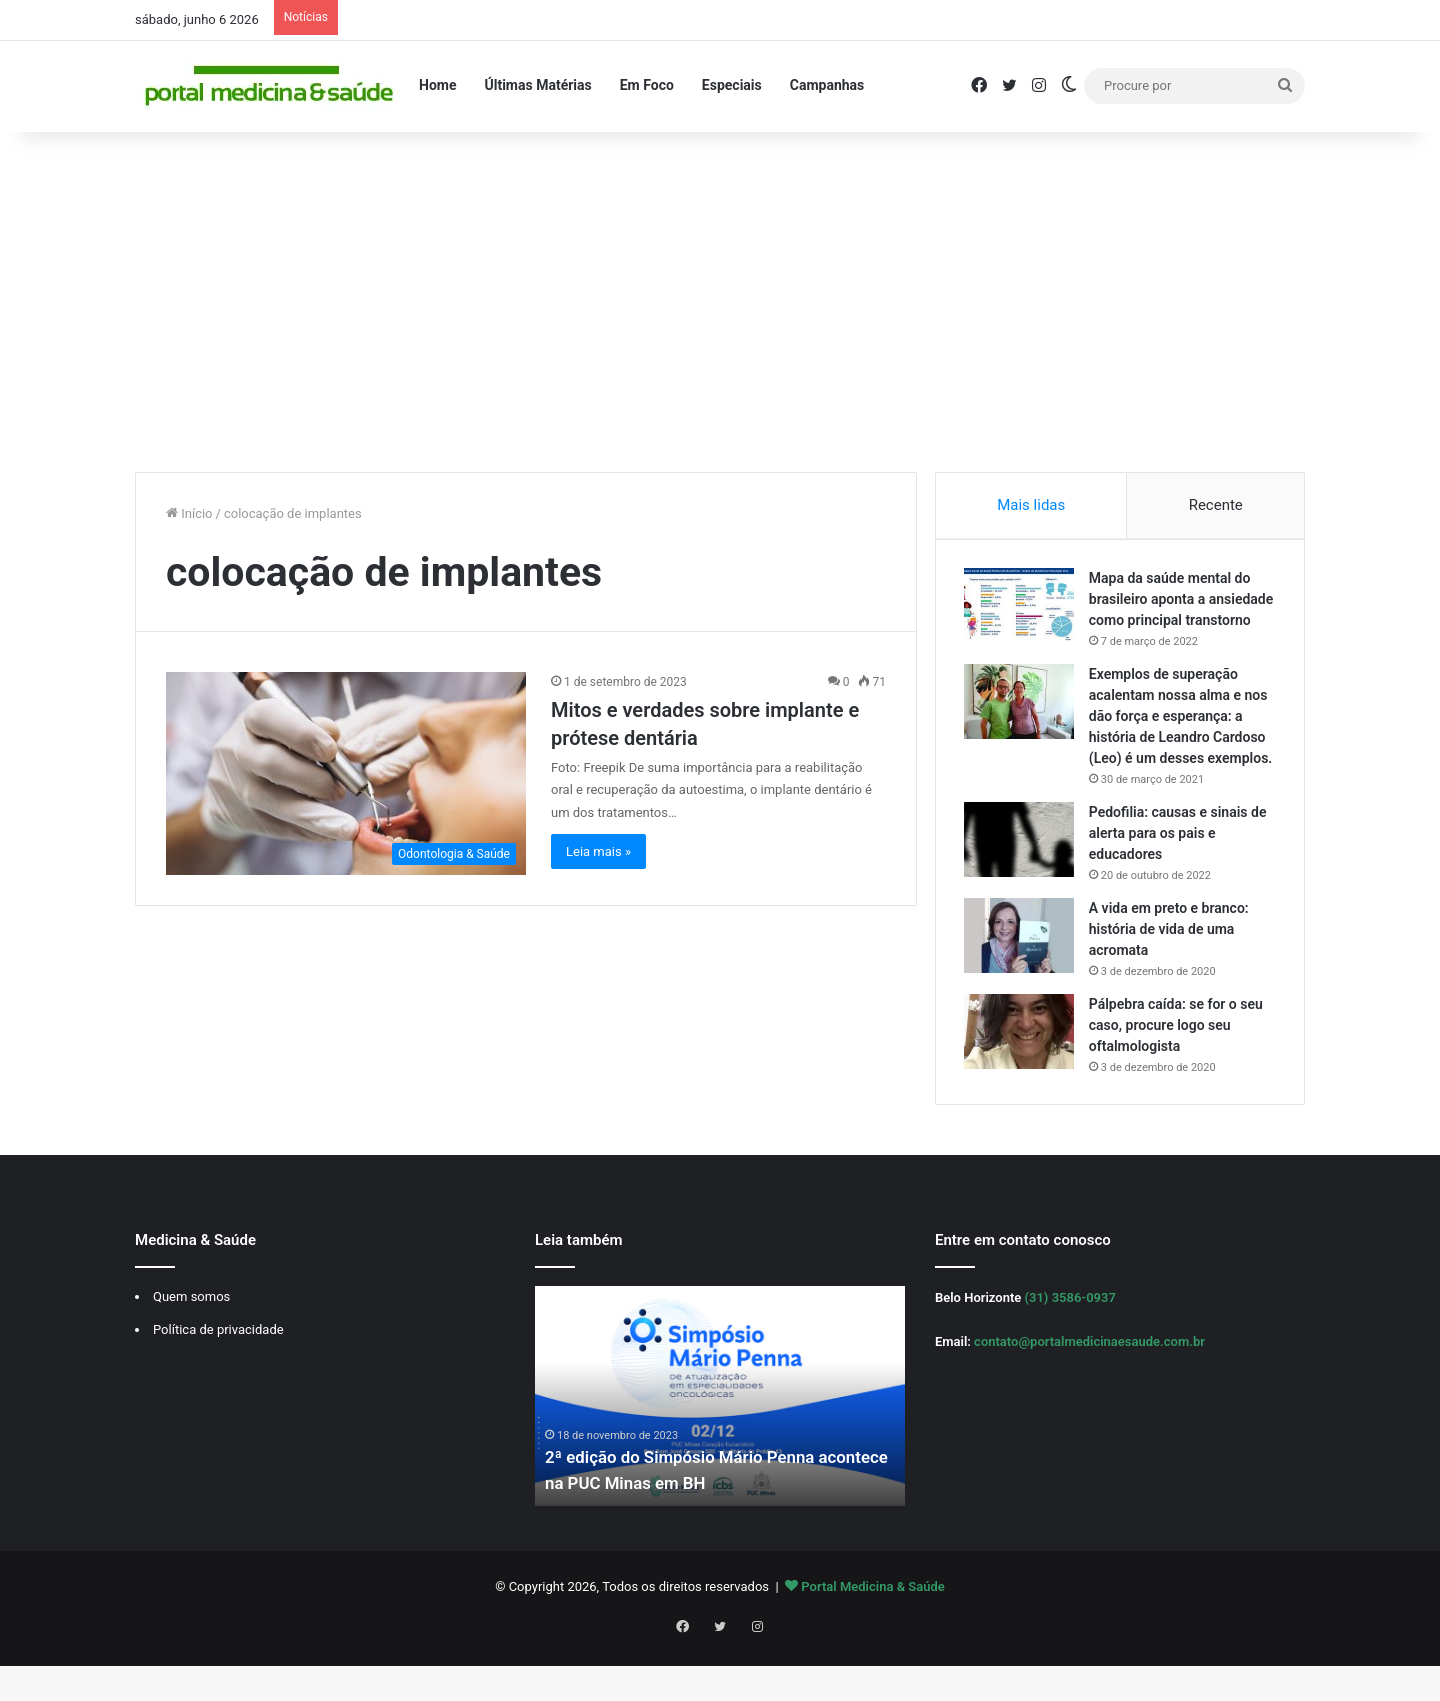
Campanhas (827, 85)
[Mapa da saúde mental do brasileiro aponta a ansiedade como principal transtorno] (1021, 607)
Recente (1216, 505)
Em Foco (647, 85)
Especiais (732, 85)
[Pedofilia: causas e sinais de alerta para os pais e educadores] (1021, 883)
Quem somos (191, 1342)
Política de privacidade (218, 1375)
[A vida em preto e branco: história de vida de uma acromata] (1021, 979)
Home (437, 85)
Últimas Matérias (537, 85)
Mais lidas (1031, 505)
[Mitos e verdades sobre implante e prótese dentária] (346, 773)
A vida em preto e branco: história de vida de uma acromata (1171, 973)
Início (189, 513)
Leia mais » (598, 851)
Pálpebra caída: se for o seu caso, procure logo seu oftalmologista (1178, 1069)
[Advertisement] (720, 302)
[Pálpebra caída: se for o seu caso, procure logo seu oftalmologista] (1021, 1075)
